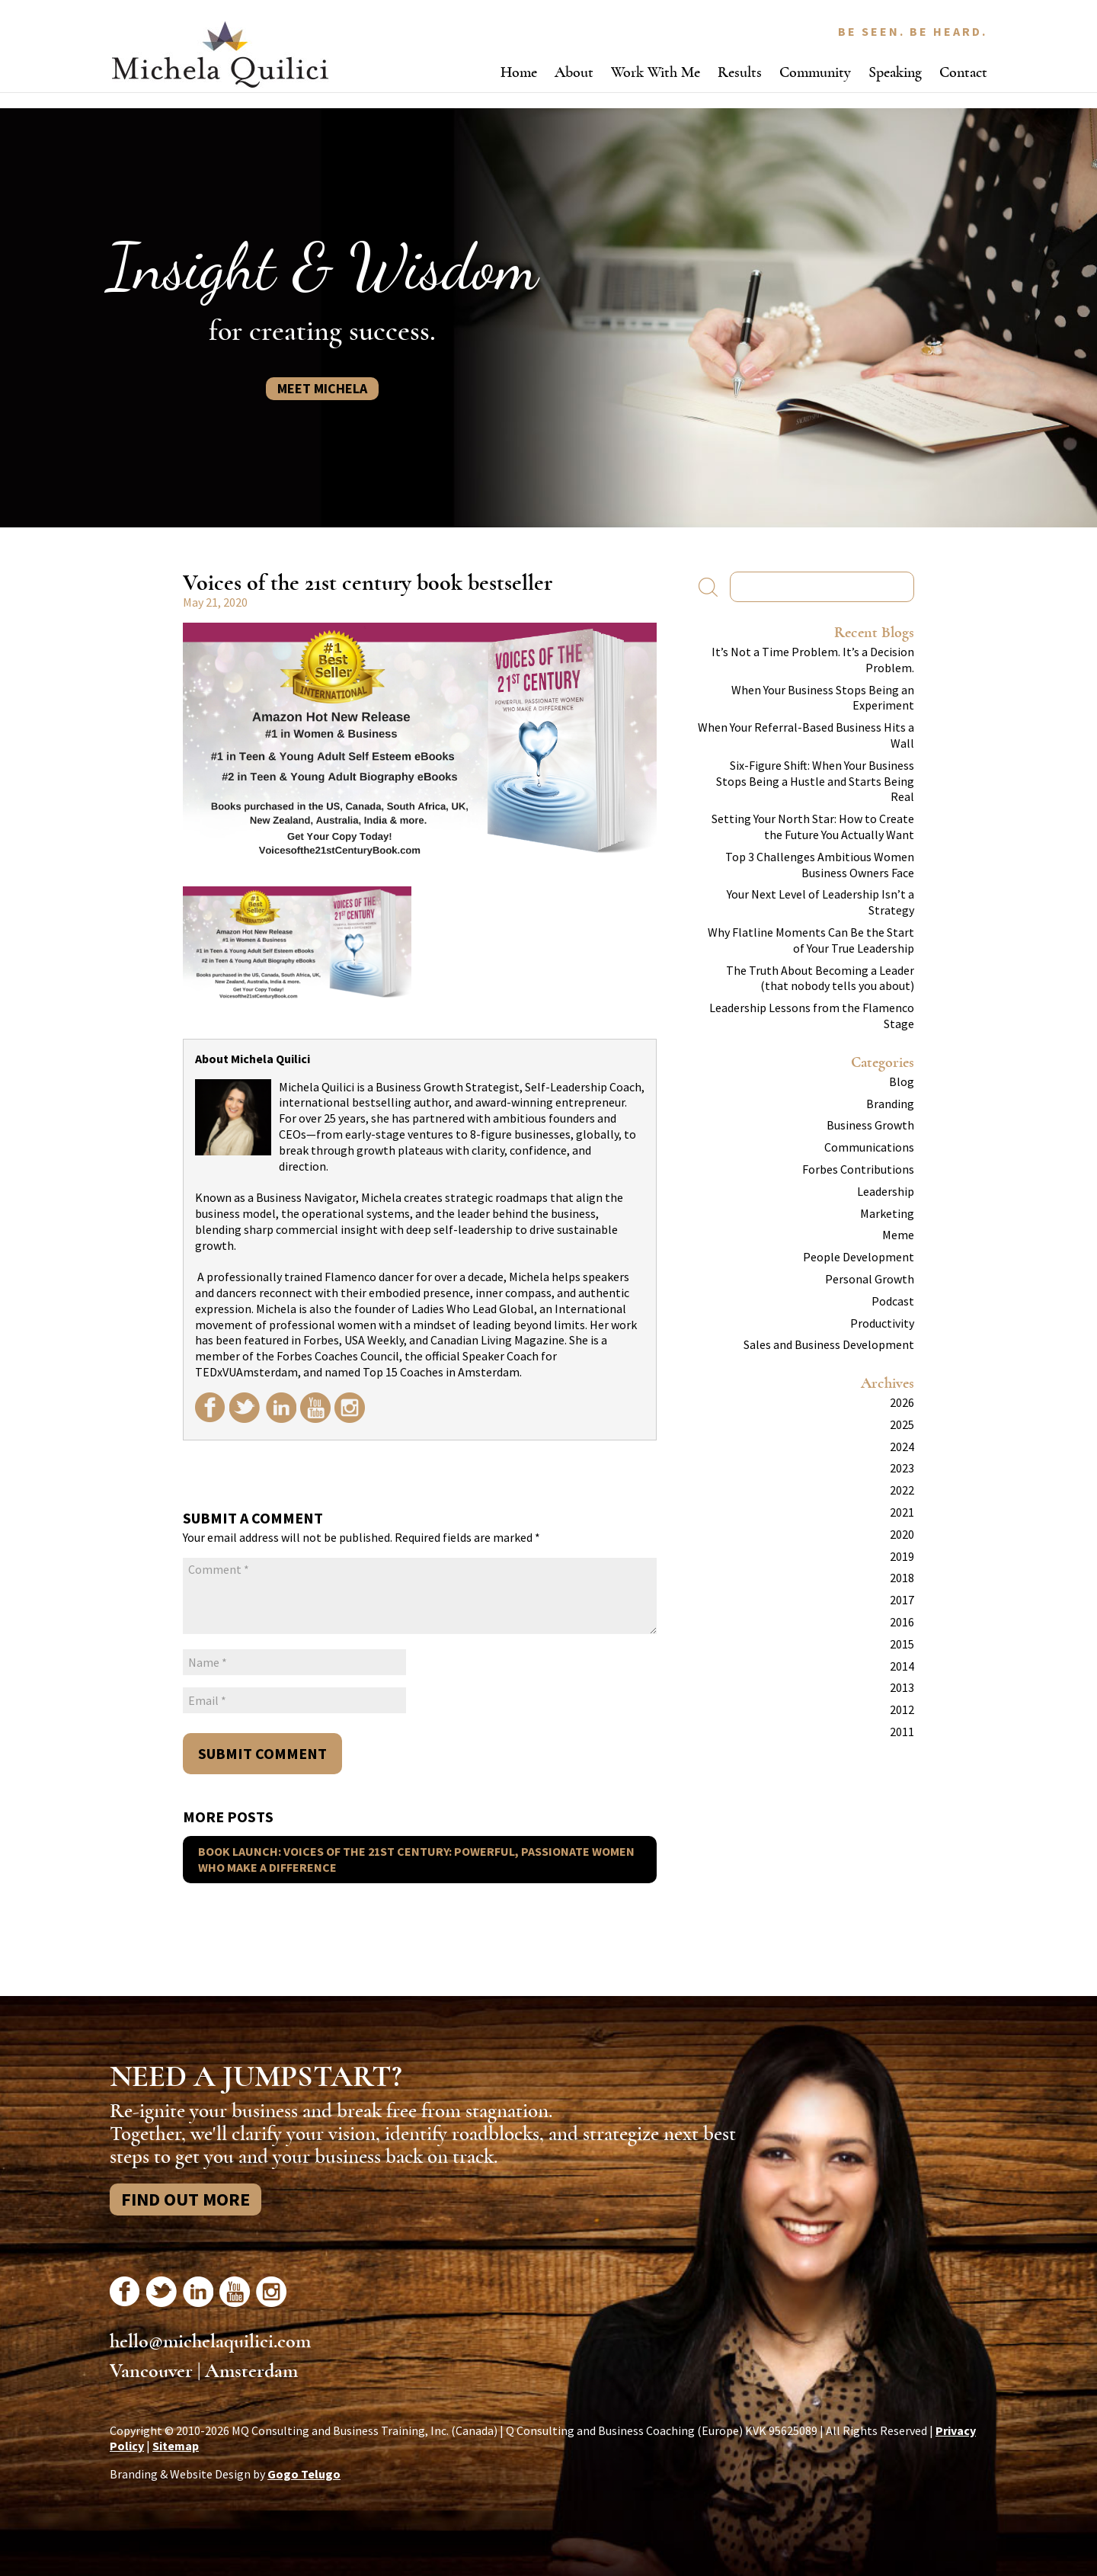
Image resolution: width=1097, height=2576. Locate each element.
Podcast (893, 1301)
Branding (890, 1103)
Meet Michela (322, 388)
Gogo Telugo (304, 2473)
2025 (902, 1424)
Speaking (895, 72)
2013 (902, 1687)
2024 (902, 1446)
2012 (902, 1709)
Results (740, 72)
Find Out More (185, 2199)
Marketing (887, 1213)
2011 (902, 1731)
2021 (902, 1512)
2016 (902, 1621)
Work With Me (655, 72)
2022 (902, 1490)
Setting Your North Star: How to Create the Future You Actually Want (813, 826)
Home (519, 72)
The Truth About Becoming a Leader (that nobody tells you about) (820, 978)
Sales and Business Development (829, 1344)
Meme (898, 1234)
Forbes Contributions (858, 1169)
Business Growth (870, 1125)
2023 (902, 1467)
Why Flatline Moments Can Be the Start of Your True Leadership (811, 940)
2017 (902, 1599)
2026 (902, 1402)
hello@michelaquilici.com (210, 2341)
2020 (902, 1534)
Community (815, 72)
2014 (902, 1666)
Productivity (882, 1323)
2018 (902, 1577)
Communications (869, 1147)
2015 (902, 1644)
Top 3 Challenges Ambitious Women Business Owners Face (819, 864)
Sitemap (175, 2445)
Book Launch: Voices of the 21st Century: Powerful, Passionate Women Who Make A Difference (416, 1859)
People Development (858, 1256)
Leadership (885, 1191)
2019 (902, 1556)
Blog (901, 1081)
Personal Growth (869, 1278)
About (574, 72)
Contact (963, 72)
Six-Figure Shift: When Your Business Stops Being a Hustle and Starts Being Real (815, 781)
